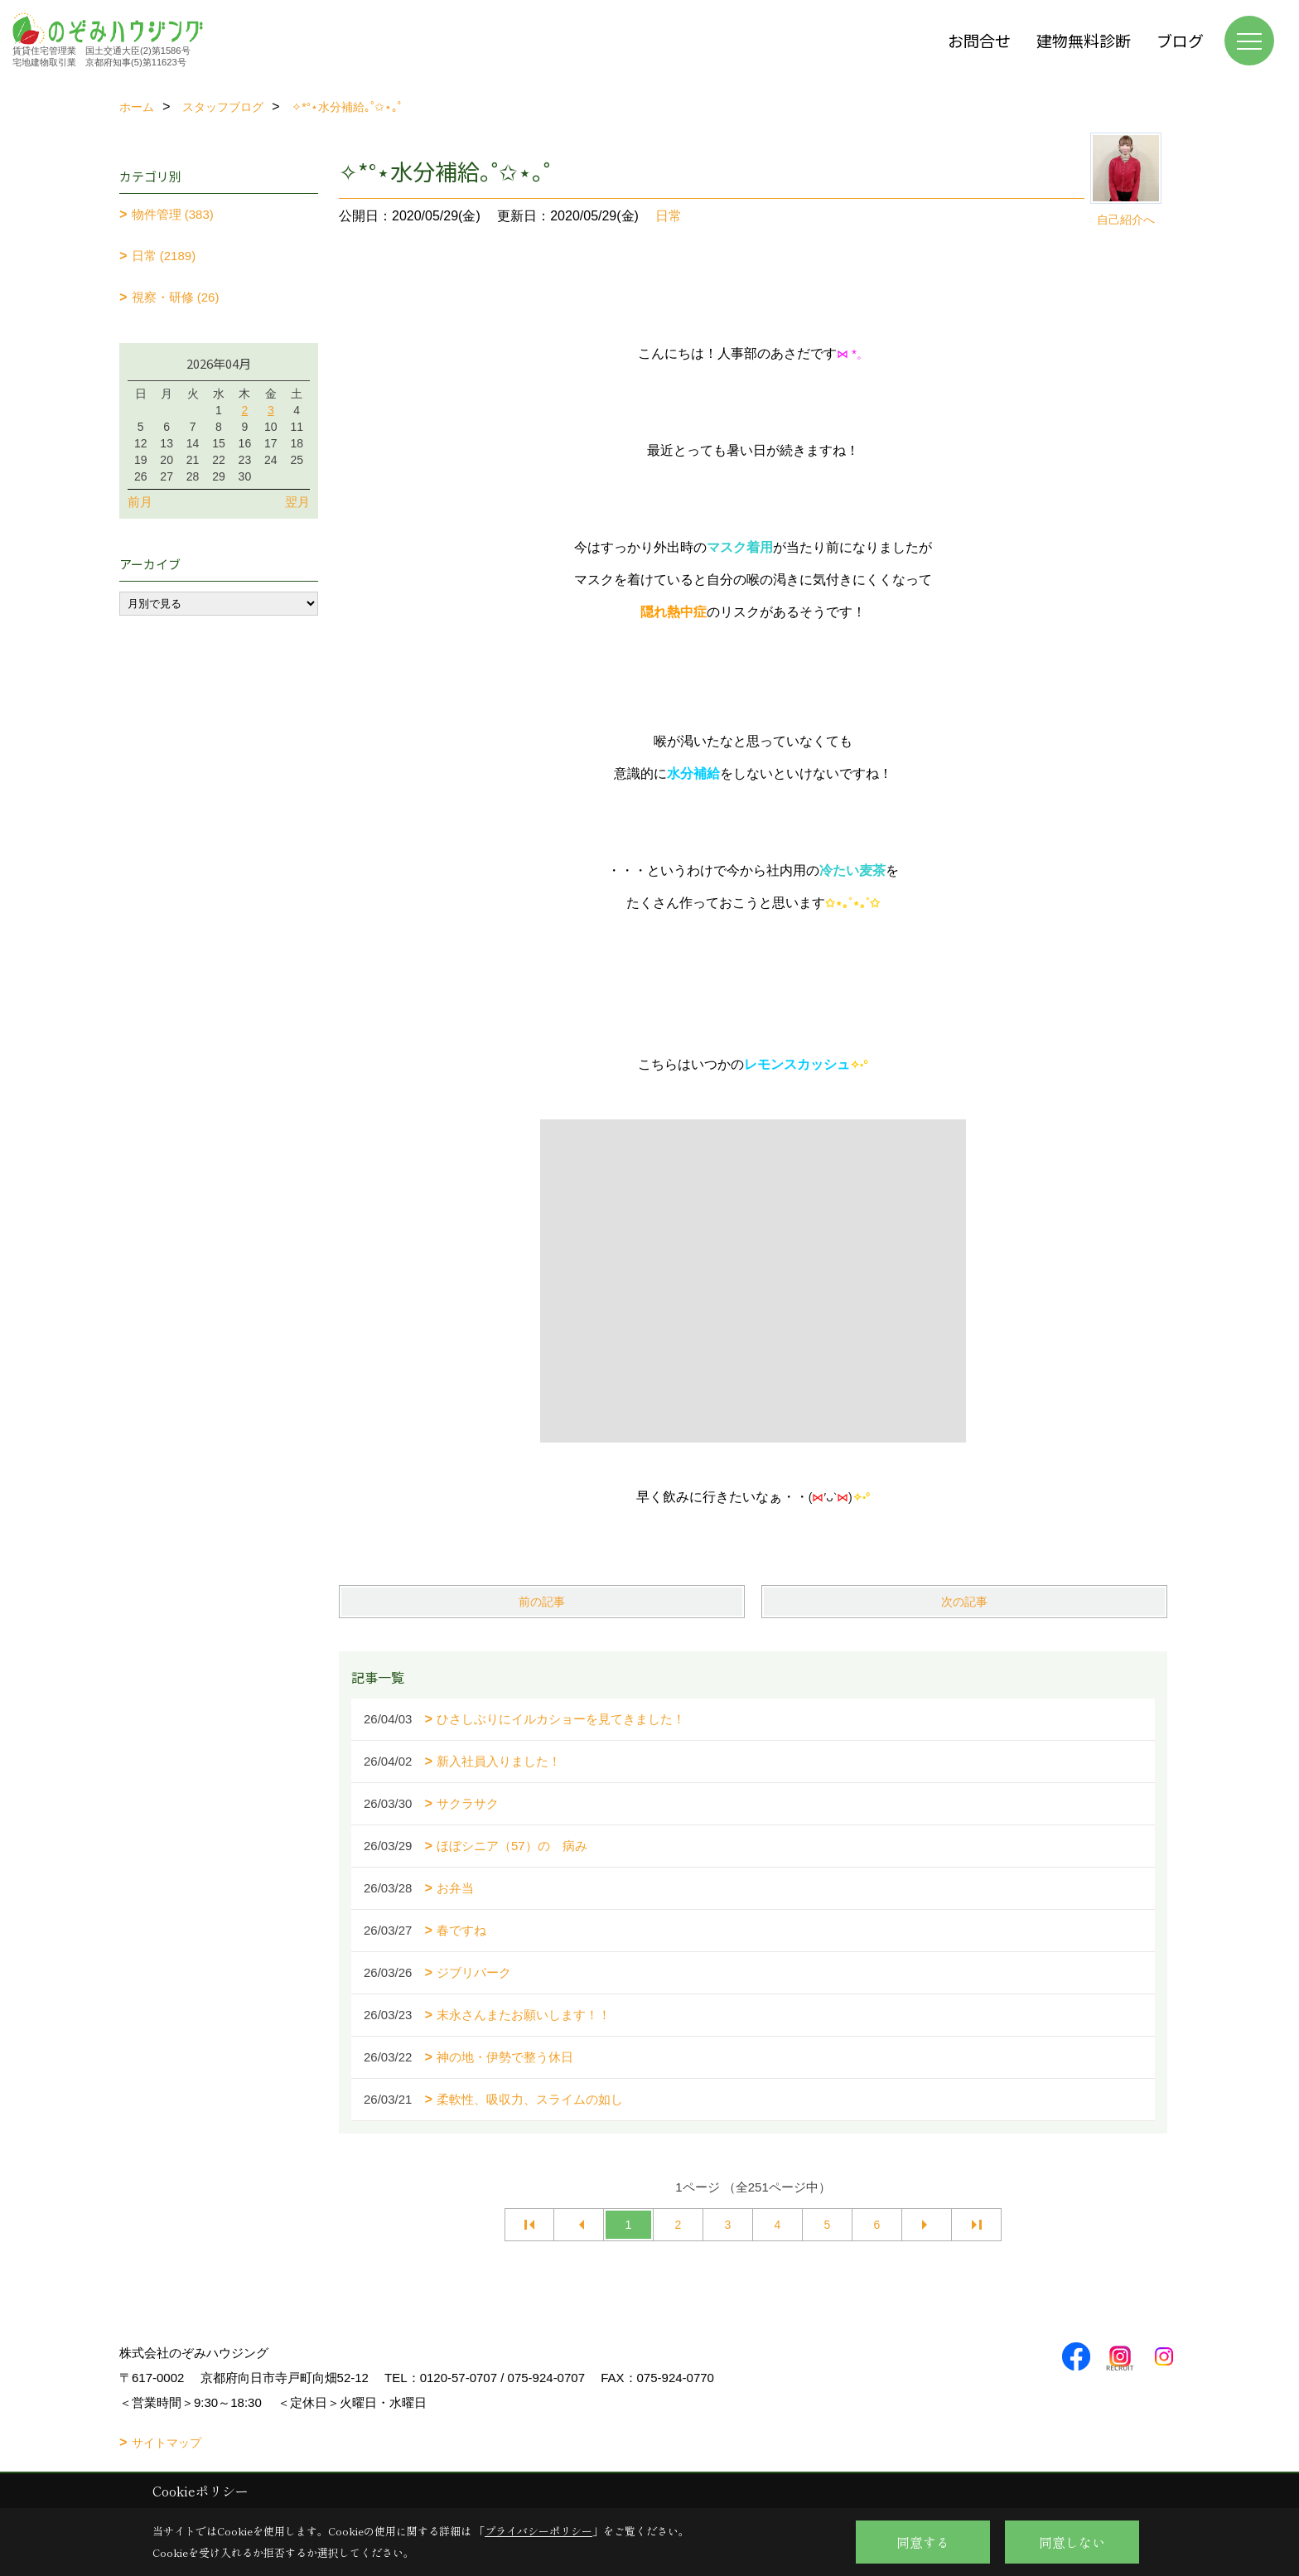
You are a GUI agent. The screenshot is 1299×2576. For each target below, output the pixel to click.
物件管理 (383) (173, 214)
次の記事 (964, 1601)
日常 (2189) (164, 256)
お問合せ (979, 40)
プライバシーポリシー (538, 2531)
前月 (140, 502)
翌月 (297, 502)
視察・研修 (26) (176, 297)
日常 (668, 216)
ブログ (1180, 40)
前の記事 (542, 1601)
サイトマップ (166, 2442)
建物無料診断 (1083, 40)
